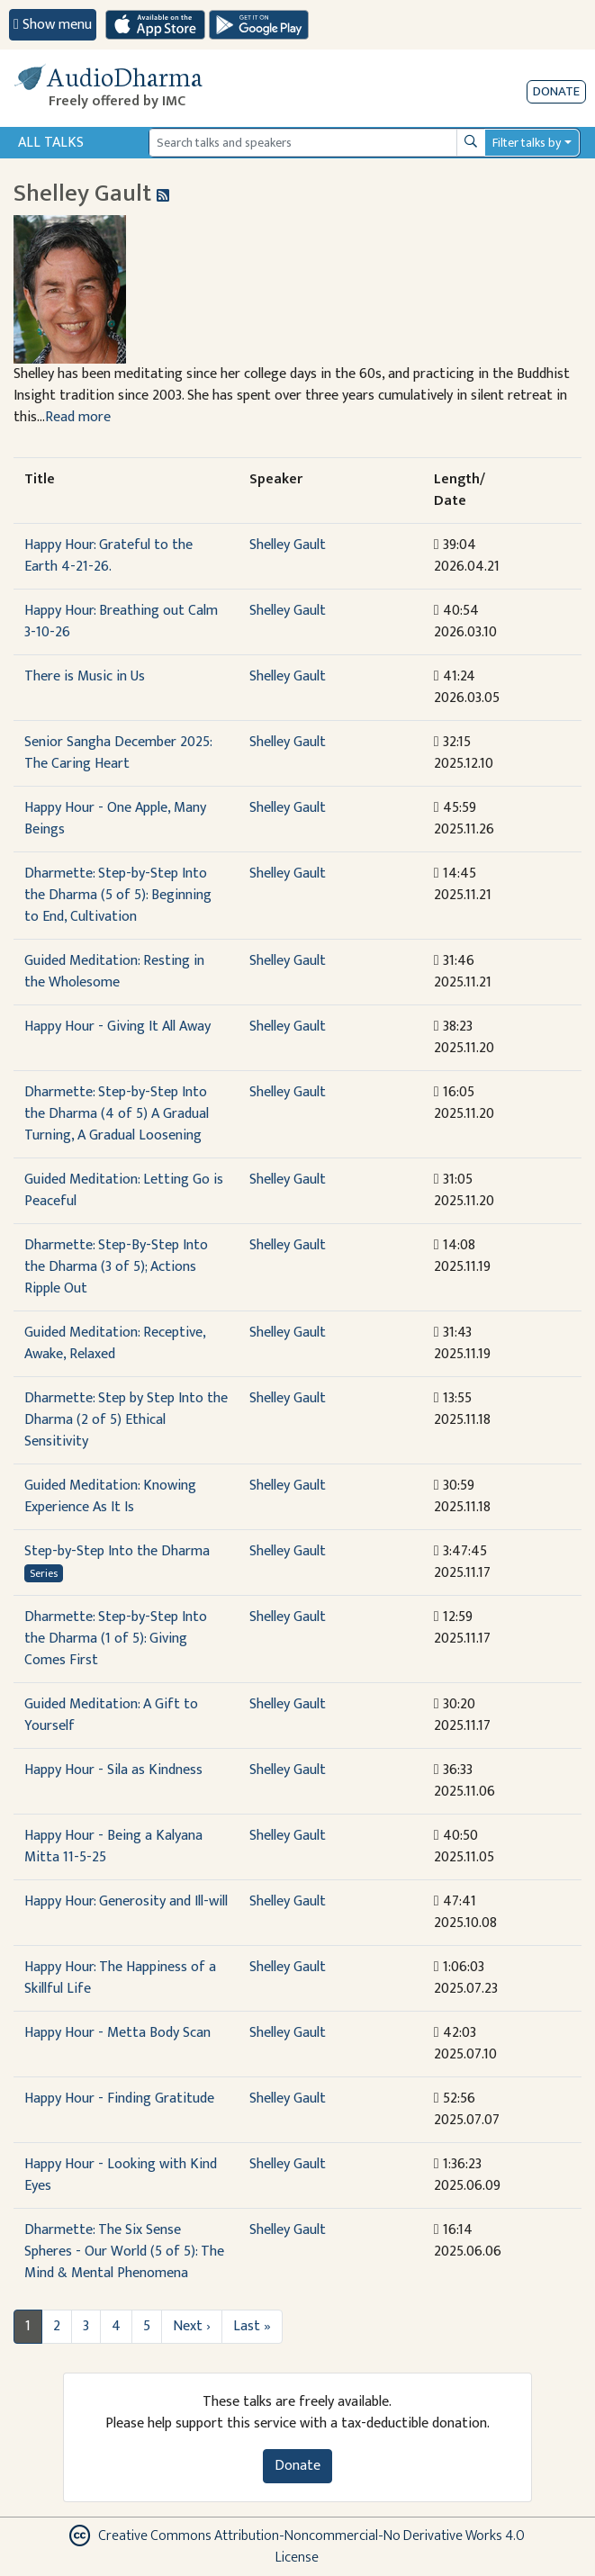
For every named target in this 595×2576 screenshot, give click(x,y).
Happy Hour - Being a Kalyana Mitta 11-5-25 (113, 1846)
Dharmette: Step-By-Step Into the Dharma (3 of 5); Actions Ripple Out (116, 1267)
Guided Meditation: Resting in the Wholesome (114, 972)
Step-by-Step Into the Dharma (117, 1551)
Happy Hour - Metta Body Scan (117, 2033)
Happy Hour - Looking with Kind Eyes (120, 2175)
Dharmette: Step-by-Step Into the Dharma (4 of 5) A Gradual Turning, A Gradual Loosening (116, 1114)
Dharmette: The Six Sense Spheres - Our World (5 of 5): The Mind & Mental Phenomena (124, 2251)
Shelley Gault (287, 545)
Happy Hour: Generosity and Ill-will (126, 1901)
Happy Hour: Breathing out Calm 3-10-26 (121, 621)
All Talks (51, 143)
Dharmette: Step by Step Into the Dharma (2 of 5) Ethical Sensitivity (126, 1420)
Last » (252, 2326)
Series (44, 1573)
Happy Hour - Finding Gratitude (119, 2098)
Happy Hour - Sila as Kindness (113, 1770)
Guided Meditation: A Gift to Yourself (111, 1715)
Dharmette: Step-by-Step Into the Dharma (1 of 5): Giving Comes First (115, 1638)
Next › (192, 2326)
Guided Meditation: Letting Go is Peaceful (123, 1190)
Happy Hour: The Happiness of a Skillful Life (120, 1978)
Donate (556, 91)
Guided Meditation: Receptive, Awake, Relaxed (114, 1343)
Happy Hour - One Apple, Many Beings (115, 819)
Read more (78, 417)
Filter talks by (526, 142)
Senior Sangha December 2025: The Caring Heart (118, 753)
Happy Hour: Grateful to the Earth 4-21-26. (108, 556)
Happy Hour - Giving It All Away (117, 1026)
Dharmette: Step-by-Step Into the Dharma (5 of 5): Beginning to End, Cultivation (118, 895)
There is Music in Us (84, 676)
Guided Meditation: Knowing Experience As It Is (110, 1496)
